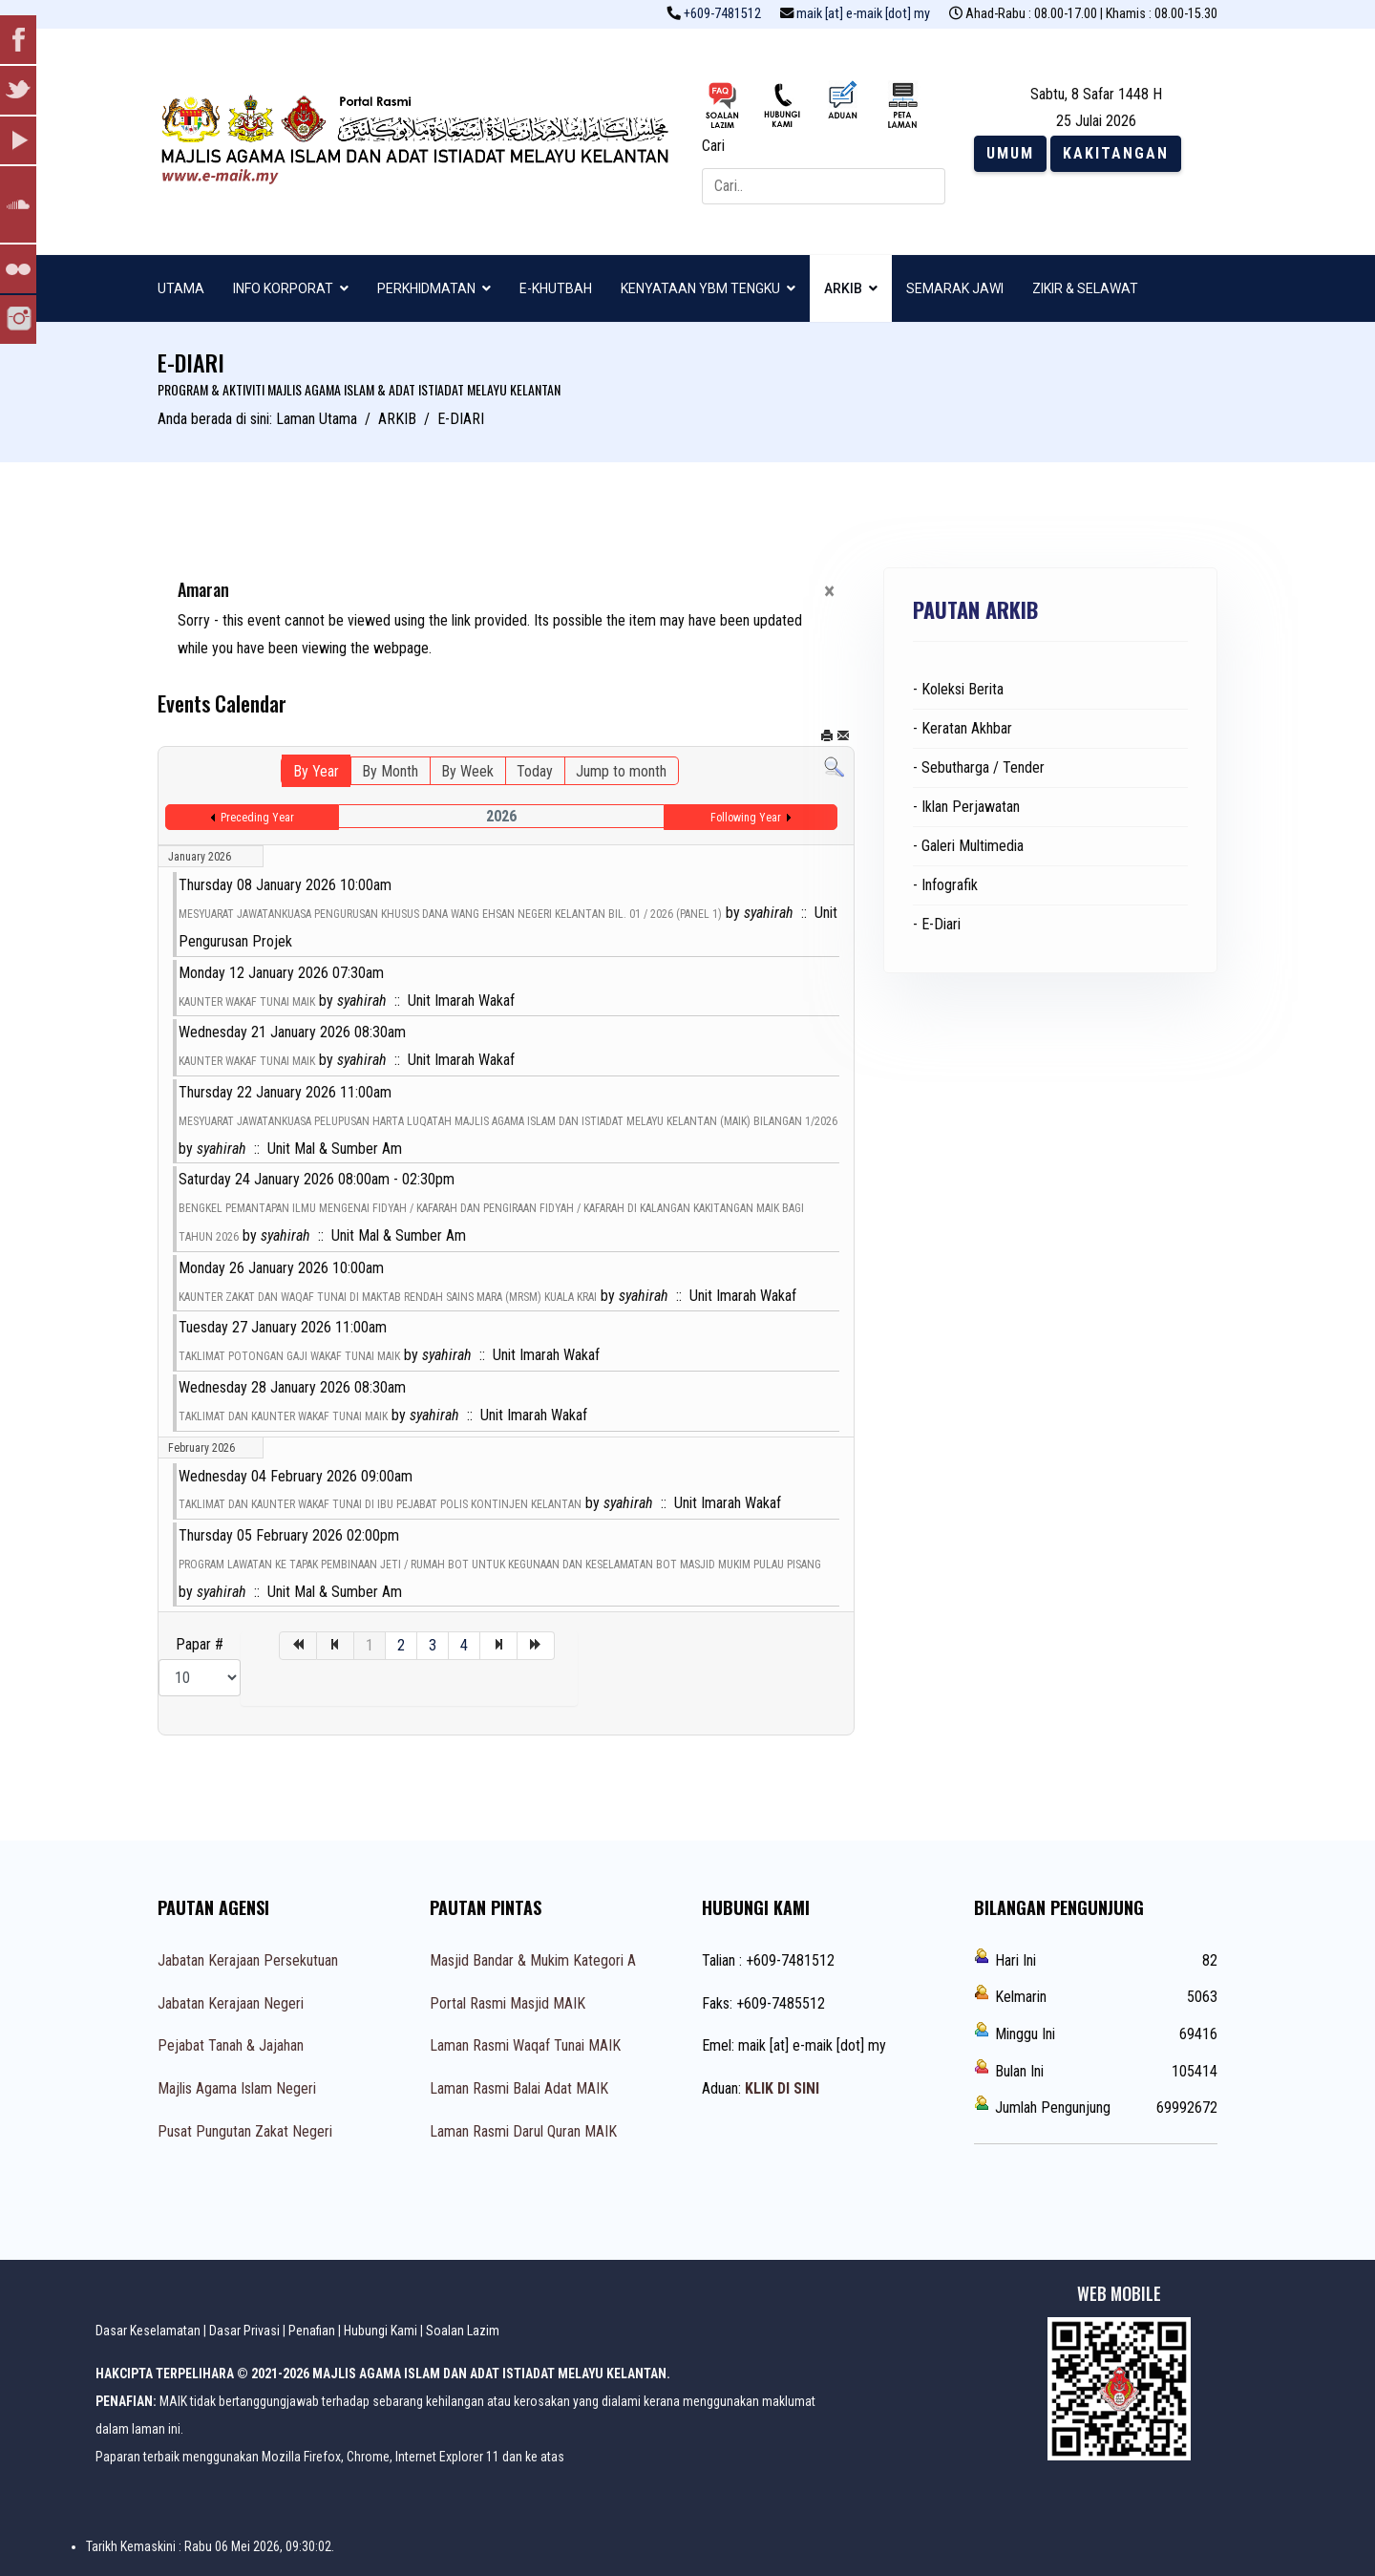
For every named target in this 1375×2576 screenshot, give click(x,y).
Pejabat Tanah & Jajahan (231, 2045)
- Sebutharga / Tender (979, 767)
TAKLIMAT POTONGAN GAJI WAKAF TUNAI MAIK (289, 1356)
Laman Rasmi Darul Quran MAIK (523, 2131)
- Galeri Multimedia (968, 846)
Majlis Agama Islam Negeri (237, 2088)
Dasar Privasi (244, 2330)
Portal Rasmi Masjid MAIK (507, 2003)
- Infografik (945, 885)
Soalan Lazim (462, 2330)
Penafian (311, 2330)
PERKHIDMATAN (426, 288)
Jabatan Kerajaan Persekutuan (248, 1960)
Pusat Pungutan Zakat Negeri (245, 2131)
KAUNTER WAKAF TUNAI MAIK (247, 1002)
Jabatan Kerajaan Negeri (231, 2003)
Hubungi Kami (380, 2330)
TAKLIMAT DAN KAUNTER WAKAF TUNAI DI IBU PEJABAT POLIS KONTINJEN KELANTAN (380, 1504)
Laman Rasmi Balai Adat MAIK (519, 2088)
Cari (713, 146)
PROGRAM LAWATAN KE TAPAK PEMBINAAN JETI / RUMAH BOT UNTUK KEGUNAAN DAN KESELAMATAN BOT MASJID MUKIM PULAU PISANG (500, 1564)
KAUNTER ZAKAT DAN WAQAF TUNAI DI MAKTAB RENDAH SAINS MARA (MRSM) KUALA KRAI (388, 1297)
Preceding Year (257, 817)
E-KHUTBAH (555, 288)
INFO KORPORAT (283, 288)
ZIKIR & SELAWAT (1085, 288)
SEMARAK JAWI (955, 288)
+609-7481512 (722, 14)
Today (535, 771)
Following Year (745, 817)
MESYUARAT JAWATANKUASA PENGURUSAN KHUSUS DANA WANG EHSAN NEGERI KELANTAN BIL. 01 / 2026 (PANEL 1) (450, 914)
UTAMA (181, 288)
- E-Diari (937, 924)
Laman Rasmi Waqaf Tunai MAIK (525, 2045)
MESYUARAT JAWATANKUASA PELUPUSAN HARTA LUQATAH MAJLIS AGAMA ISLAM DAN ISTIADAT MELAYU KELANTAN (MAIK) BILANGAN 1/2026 (508, 1121)
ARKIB (843, 288)
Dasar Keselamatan (148, 2330)
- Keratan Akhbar (962, 728)
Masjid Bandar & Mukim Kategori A (533, 1960)
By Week (467, 771)
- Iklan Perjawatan (966, 807)
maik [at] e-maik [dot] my (863, 14)
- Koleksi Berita (958, 689)
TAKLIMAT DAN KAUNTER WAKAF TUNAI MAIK (283, 1416)
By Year (316, 771)
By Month (390, 771)
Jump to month (621, 771)
